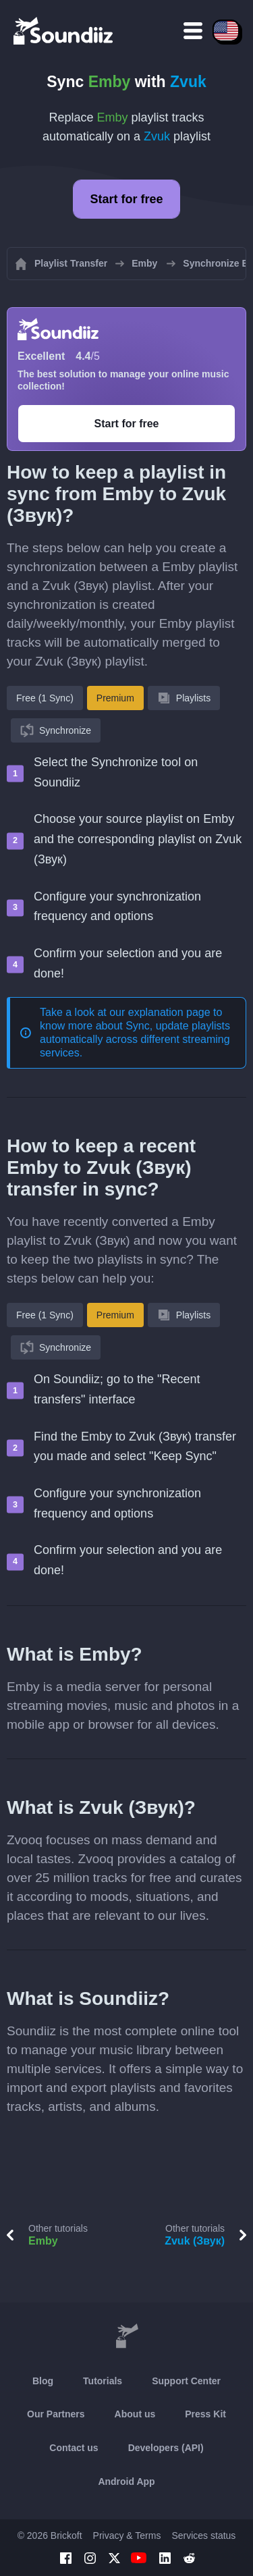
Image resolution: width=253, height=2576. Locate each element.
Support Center (186, 2381)
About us (135, 2414)
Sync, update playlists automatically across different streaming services (135, 1039)
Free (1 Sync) (45, 698)
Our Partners (56, 2414)
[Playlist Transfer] (64, 30)
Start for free (126, 199)
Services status (203, 2535)
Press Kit (205, 2414)
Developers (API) (166, 2447)
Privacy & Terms (127, 2535)
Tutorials (102, 2381)
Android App (126, 2481)
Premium (115, 698)
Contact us (73, 2447)
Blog (42, 2381)
